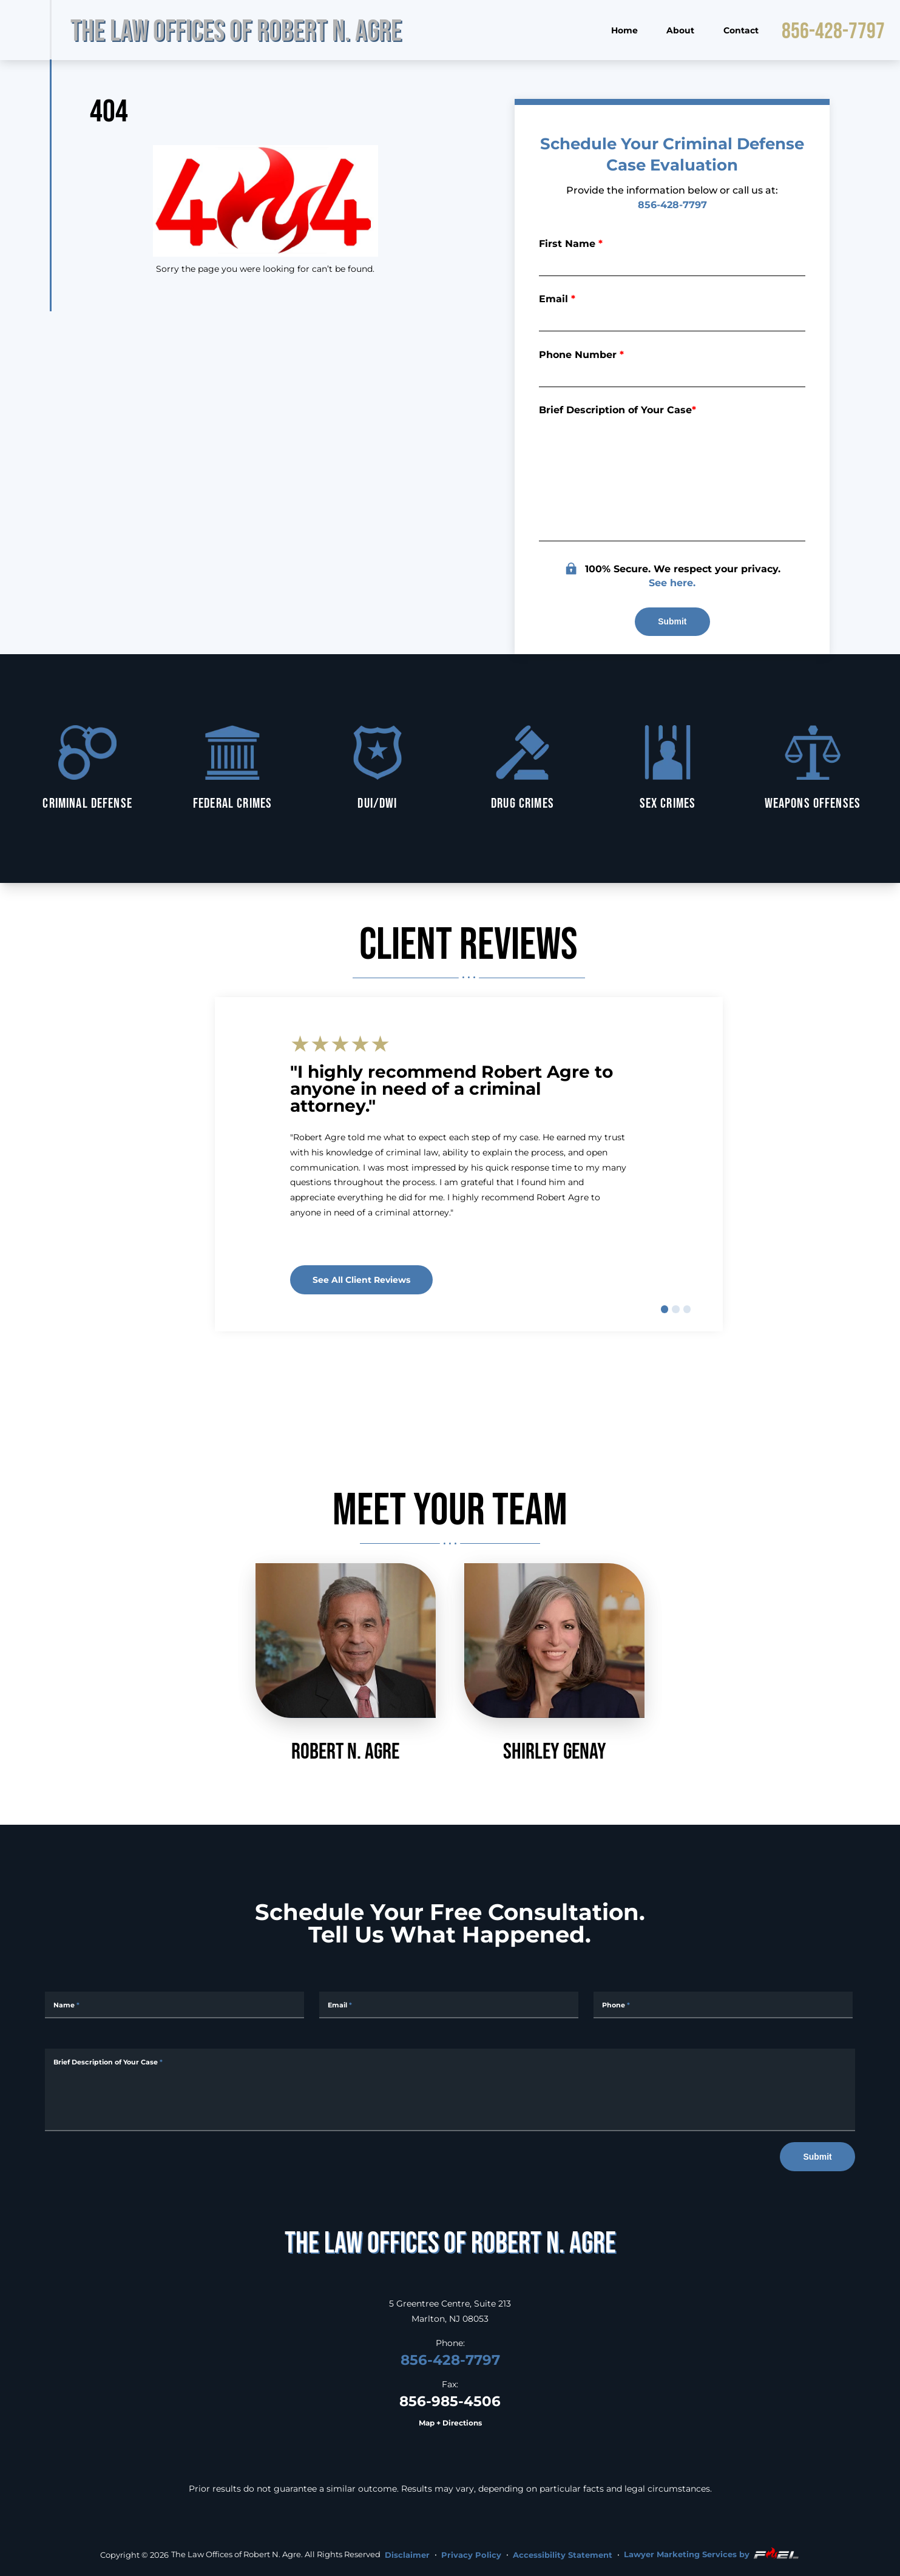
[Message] (450, 2090)
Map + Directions (450, 2422)
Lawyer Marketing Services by (712, 2553)
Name (66, 2004)
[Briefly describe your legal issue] (672, 479)
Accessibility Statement (562, 2555)
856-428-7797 (833, 30)
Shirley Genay (554, 1663)
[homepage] (450, 2242)
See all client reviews (361, 1279)
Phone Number (581, 353)
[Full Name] (174, 2005)
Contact (741, 30)
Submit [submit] (672, 621)
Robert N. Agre (345, 1663)
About (680, 30)
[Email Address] (448, 2005)
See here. (672, 582)
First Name (571, 242)
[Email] (672, 318)
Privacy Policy (471, 2555)
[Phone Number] (672, 373)
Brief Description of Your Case (617, 409)
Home (624, 30)
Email (557, 298)
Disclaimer (407, 2555)
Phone (616, 2004)
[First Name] (672, 262)
